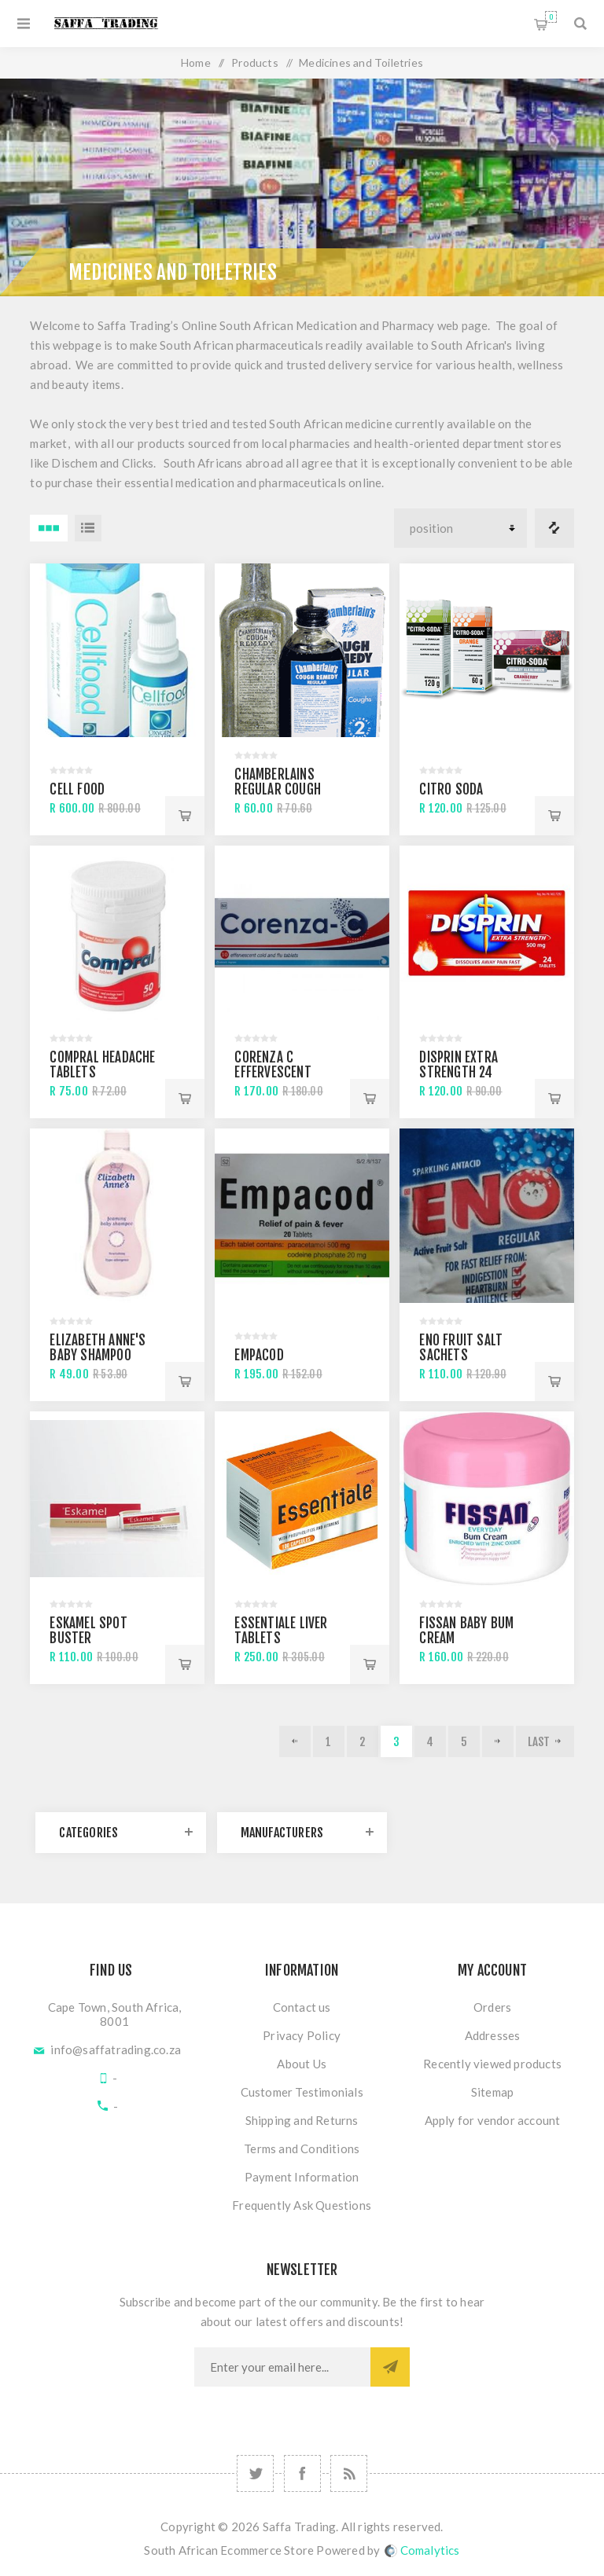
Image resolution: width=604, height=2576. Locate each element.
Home (196, 62)
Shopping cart (551, 17)
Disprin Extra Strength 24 (458, 1065)
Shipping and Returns (302, 2120)
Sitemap (492, 2092)
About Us (301, 2064)
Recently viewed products (492, 2064)
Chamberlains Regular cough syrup (277, 789)
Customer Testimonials (302, 2092)
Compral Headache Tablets (102, 1065)
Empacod (258, 1355)
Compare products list (554, 528)
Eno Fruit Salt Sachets (461, 1347)
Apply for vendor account (493, 2120)
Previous (295, 1741)
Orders (492, 2007)
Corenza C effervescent (272, 1065)
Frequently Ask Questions (301, 2205)
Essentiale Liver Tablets (280, 1630)
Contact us (302, 2007)
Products (254, 62)
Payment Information (302, 2177)
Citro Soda (451, 789)
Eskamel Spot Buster (88, 1630)
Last (539, 1741)
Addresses (493, 2035)
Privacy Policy (302, 2035)
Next (498, 1741)
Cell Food (77, 789)
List (88, 528)
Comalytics (422, 2550)
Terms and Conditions (301, 2148)
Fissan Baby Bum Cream (466, 1630)
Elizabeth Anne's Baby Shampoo (97, 1347)
